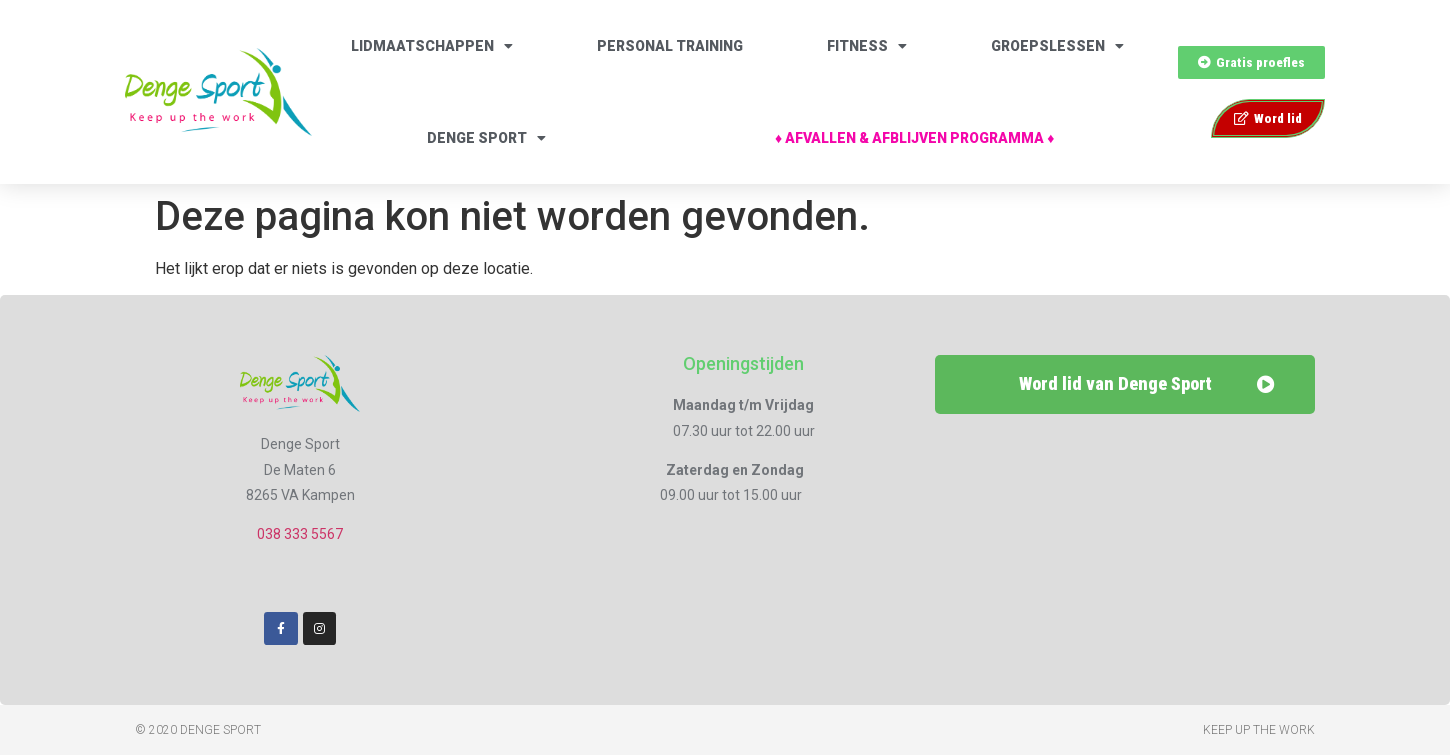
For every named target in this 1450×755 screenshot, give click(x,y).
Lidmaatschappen (432, 46)
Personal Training (670, 46)
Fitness (867, 46)
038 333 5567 (300, 534)
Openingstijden (743, 363)
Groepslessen (1057, 46)
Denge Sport (486, 138)
